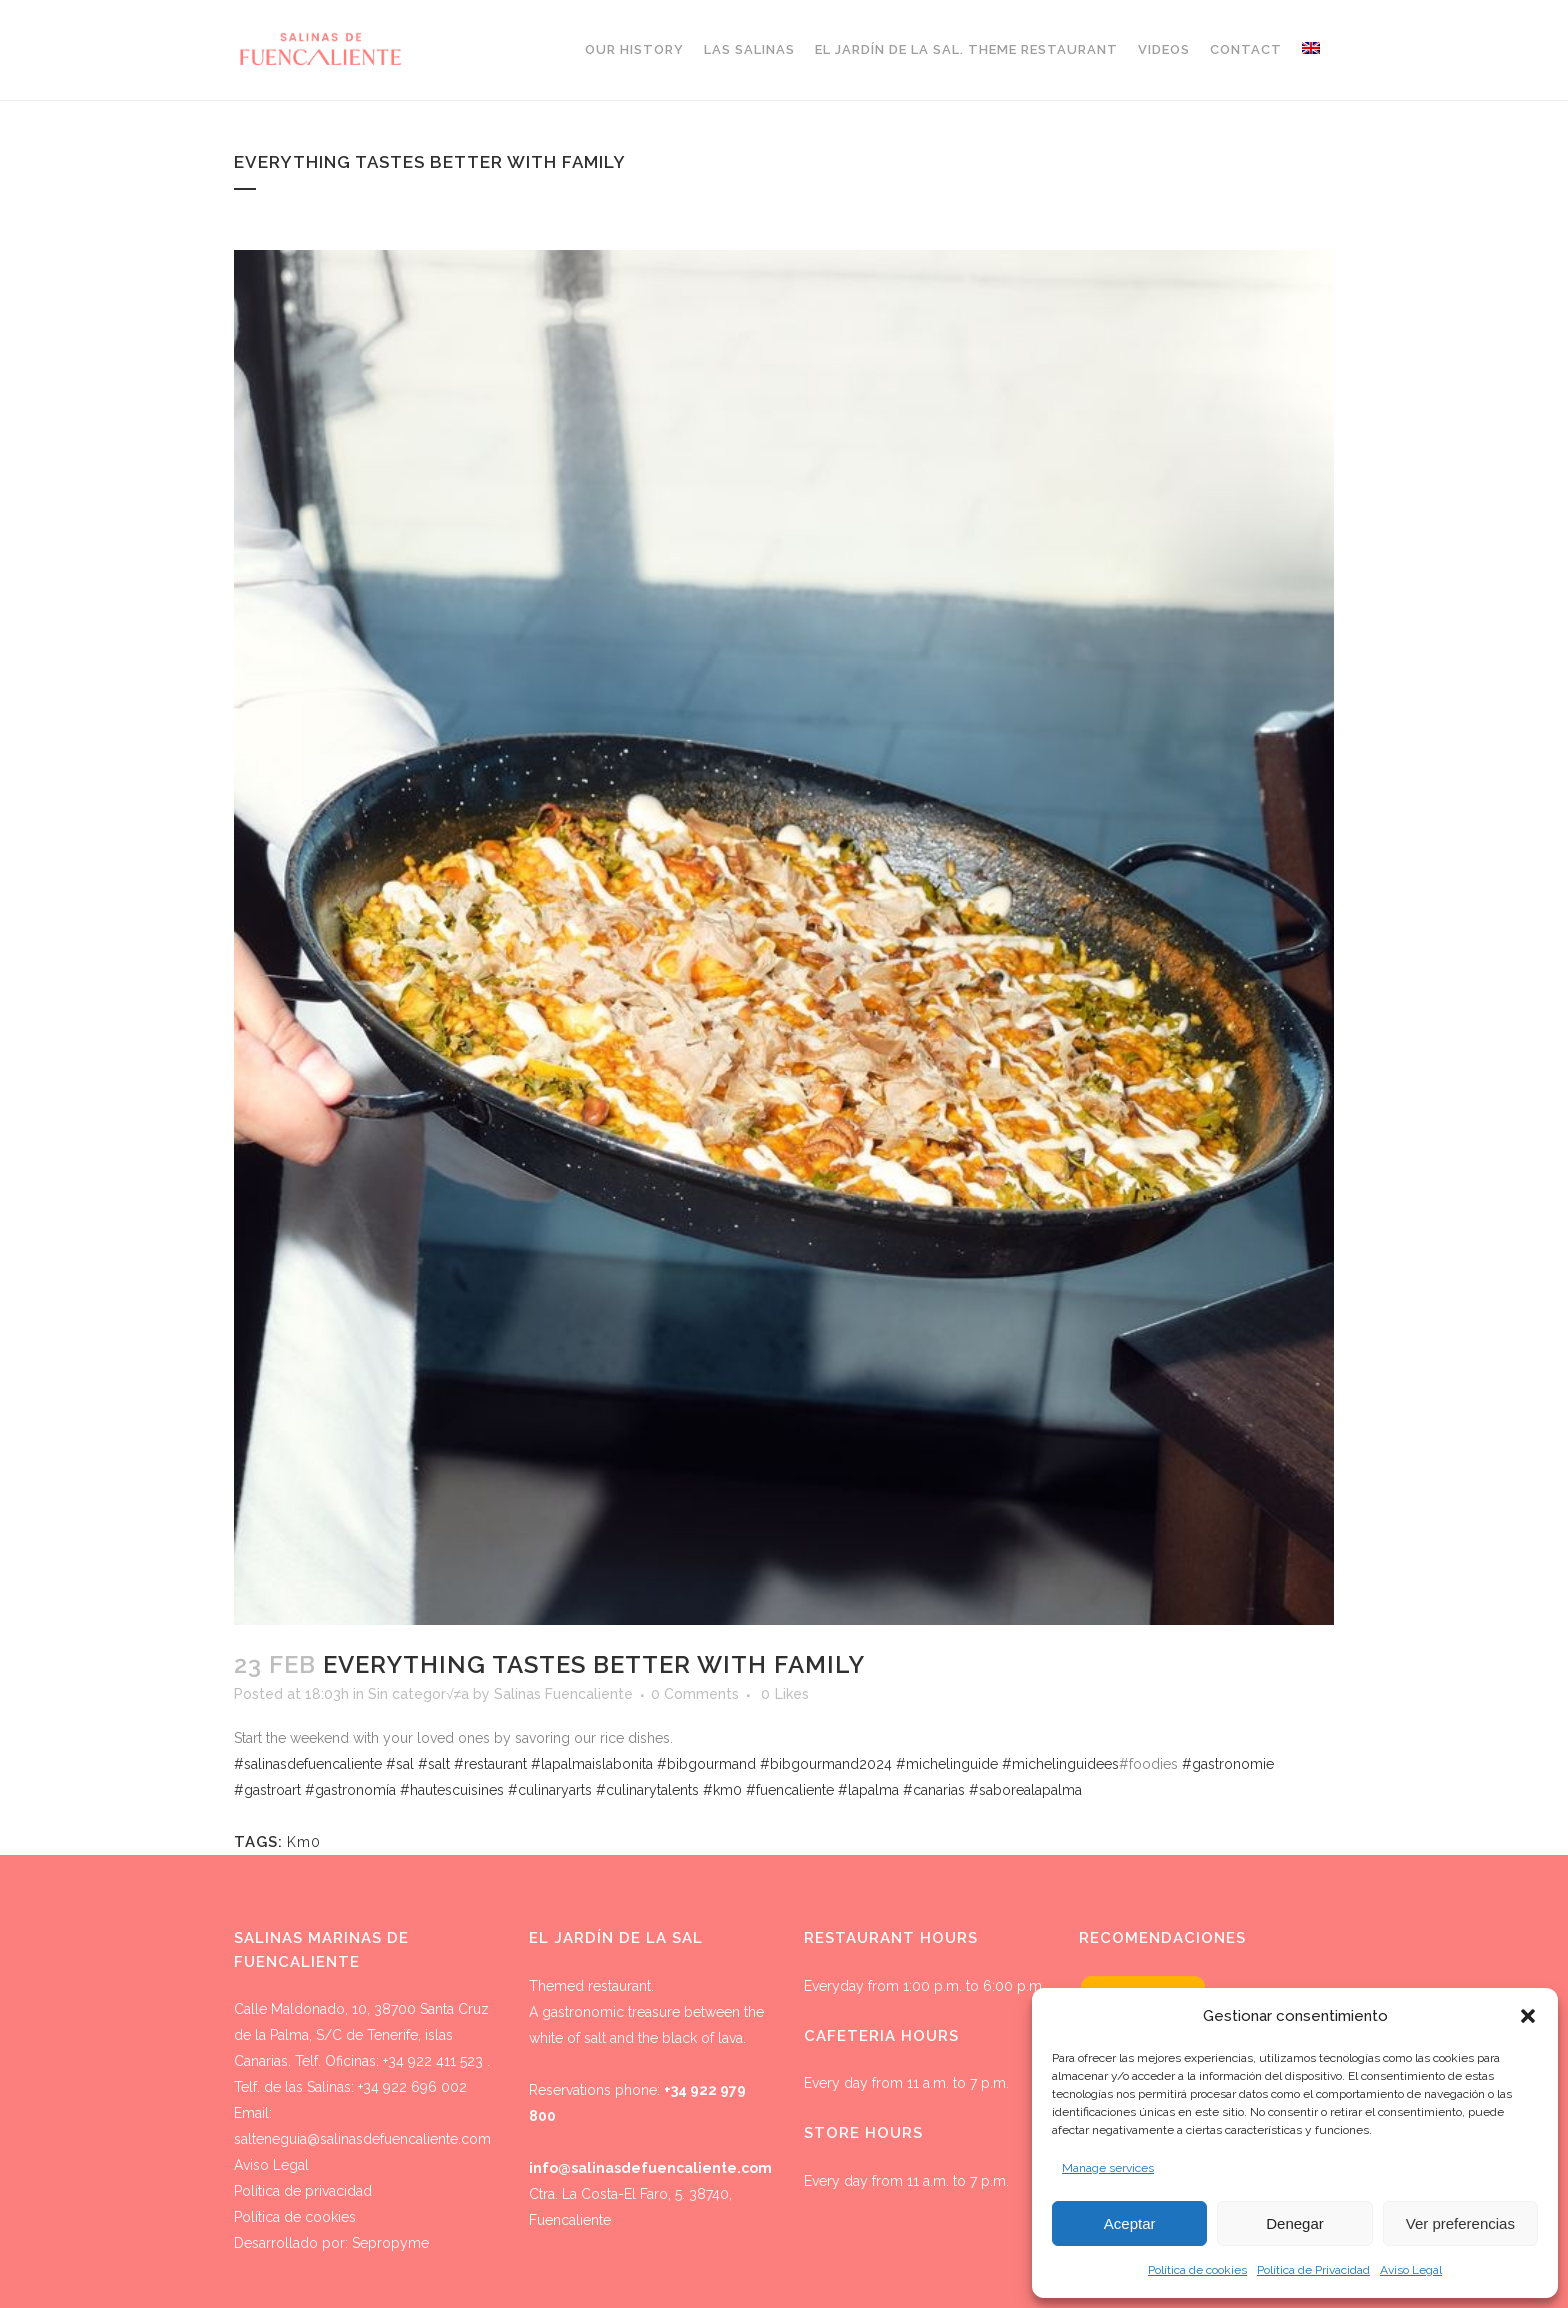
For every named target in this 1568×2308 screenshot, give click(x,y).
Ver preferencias (1460, 2223)
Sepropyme (390, 2243)
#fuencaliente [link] (790, 1790)
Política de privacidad (303, 2191)
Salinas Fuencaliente (563, 1694)
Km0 (304, 1842)
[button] (1528, 2016)
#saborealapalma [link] (1025, 1790)
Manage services (1108, 2168)
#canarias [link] (934, 1790)
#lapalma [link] (868, 1790)
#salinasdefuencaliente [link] (308, 1764)
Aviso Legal (1411, 2270)
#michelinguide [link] (947, 1764)
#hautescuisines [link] (452, 1790)
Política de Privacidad (1313, 2270)
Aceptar (1130, 2223)
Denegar (1295, 2223)
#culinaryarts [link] (550, 1790)
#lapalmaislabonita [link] (592, 1764)
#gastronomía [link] (350, 1790)
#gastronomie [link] (1228, 1764)
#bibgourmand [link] (706, 1764)
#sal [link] (400, 1764)
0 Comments (695, 1694)
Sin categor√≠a (418, 1694)
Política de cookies (1197, 2270)
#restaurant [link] (490, 1764)
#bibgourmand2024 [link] (826, 1764)
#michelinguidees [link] (1060, 1764)
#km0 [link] (722, 1790)
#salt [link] (434, 1764)
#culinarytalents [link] (647, 1790)
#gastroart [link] (267, 1790)
